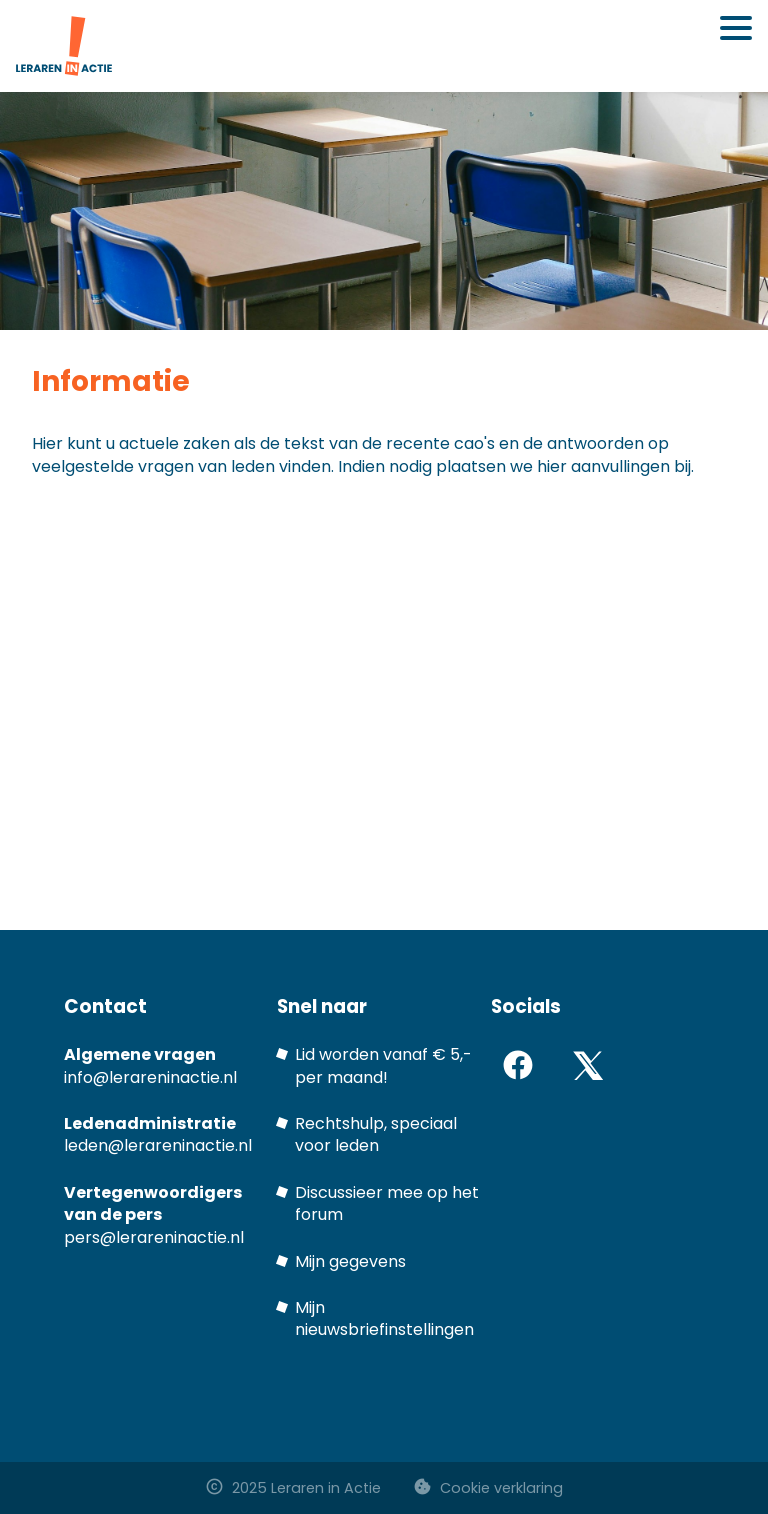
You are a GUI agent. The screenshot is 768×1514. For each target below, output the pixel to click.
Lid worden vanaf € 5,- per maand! (383, 1065)
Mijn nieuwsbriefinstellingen (384, 1318)
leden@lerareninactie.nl (158, 1145)
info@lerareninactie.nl (150, 1077)
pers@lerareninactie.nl (154, 1237)
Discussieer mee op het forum (387, 1203)
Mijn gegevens (350, 1261)
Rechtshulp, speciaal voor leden (376, 1134)
